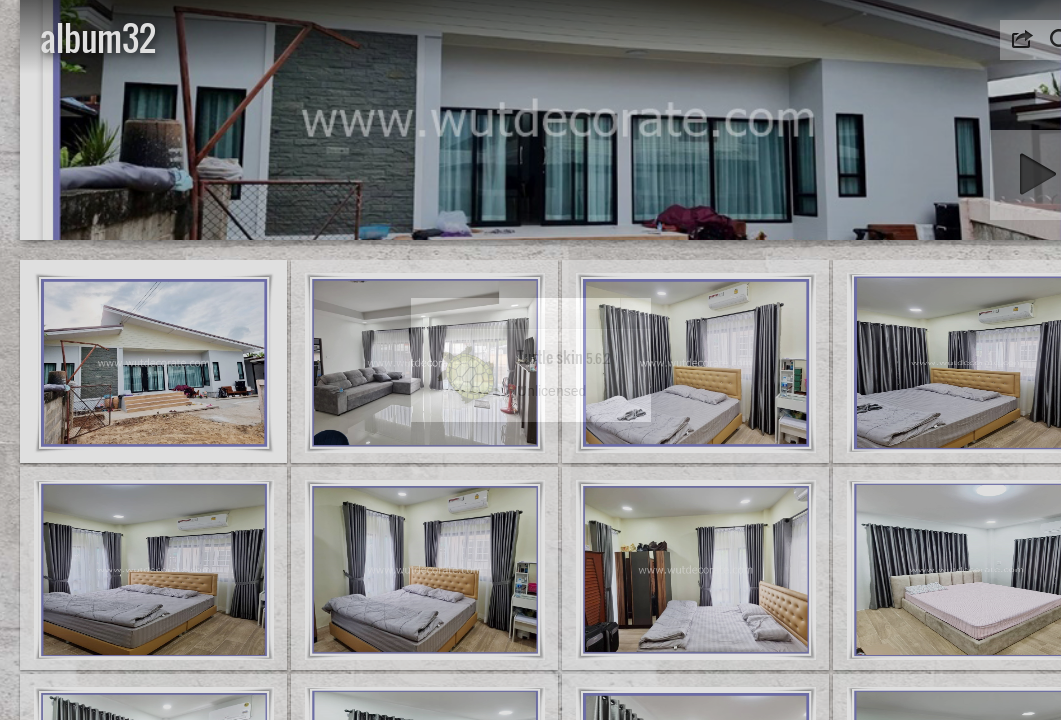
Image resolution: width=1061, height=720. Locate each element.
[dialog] (530, 360)
